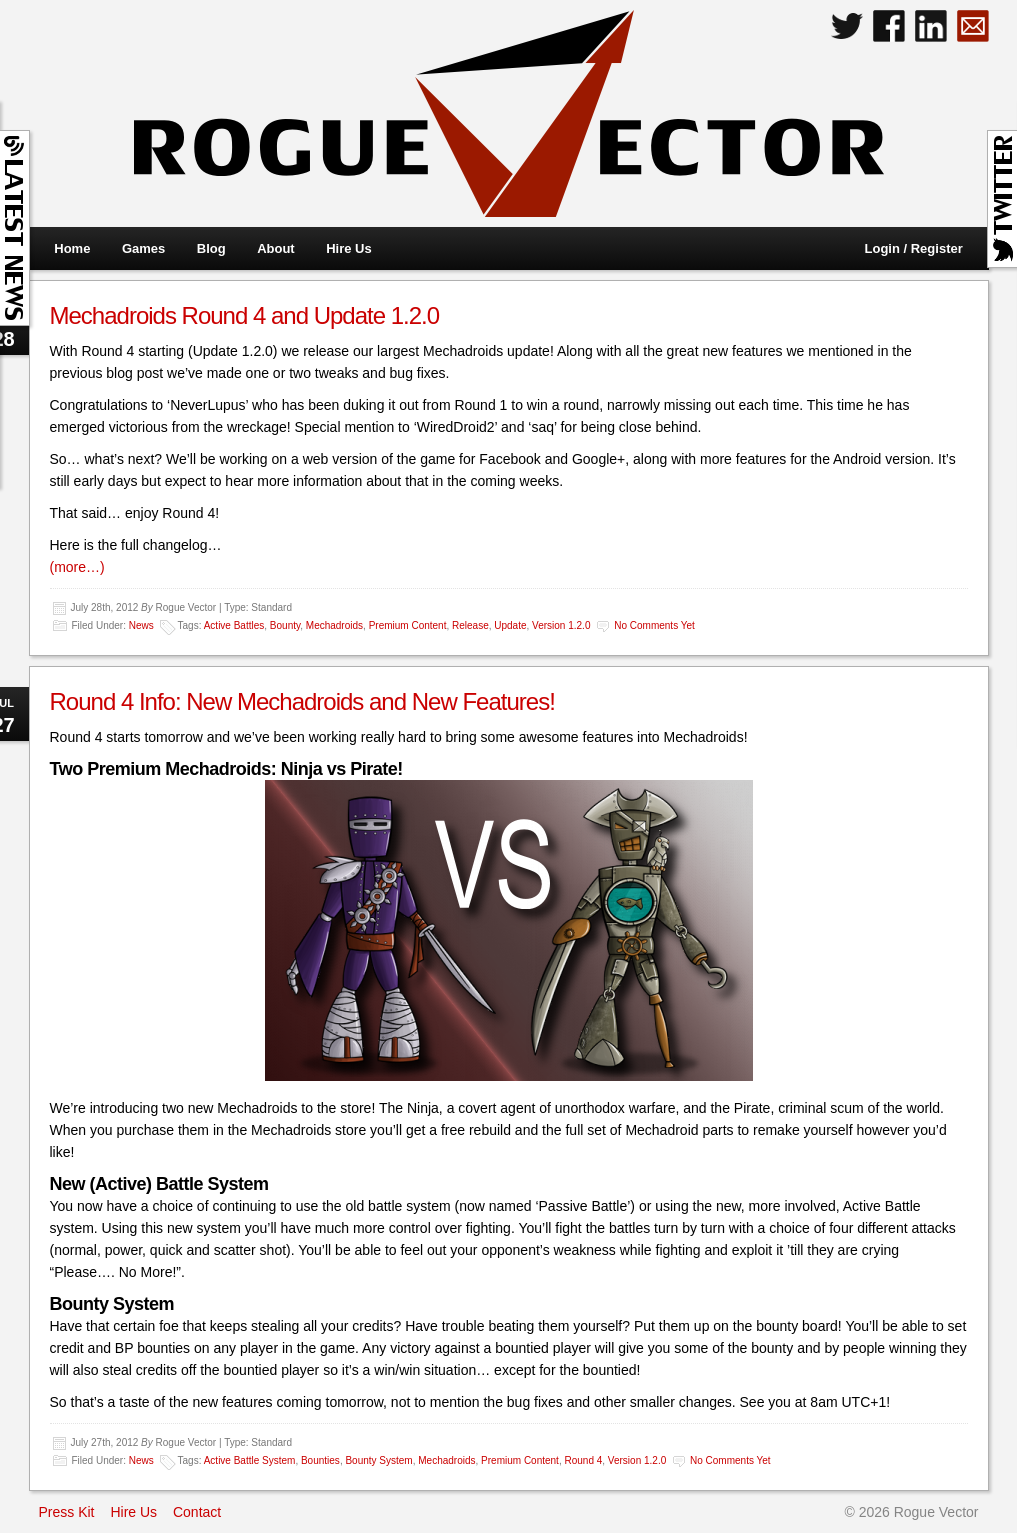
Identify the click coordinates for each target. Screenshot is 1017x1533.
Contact (197, 1512)
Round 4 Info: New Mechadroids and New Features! (302, 701)
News (141, 625)
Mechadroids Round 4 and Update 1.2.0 (245, 315)
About (276, 248)
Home (72, 248)
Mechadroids (334, 625)
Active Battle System (250, 1460)
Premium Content (408, 625)
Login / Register (914, 248)
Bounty (285, 625)
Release (470, 625)
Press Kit (67, 1512)
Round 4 (583, 1460)
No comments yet (654, 625)
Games (143, 248)
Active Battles (234, 625)
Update (510, 625)
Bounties (320, 1460)
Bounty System (378, 1460)
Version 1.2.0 (561, 625)
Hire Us (349, 248)
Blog (211, 248)
